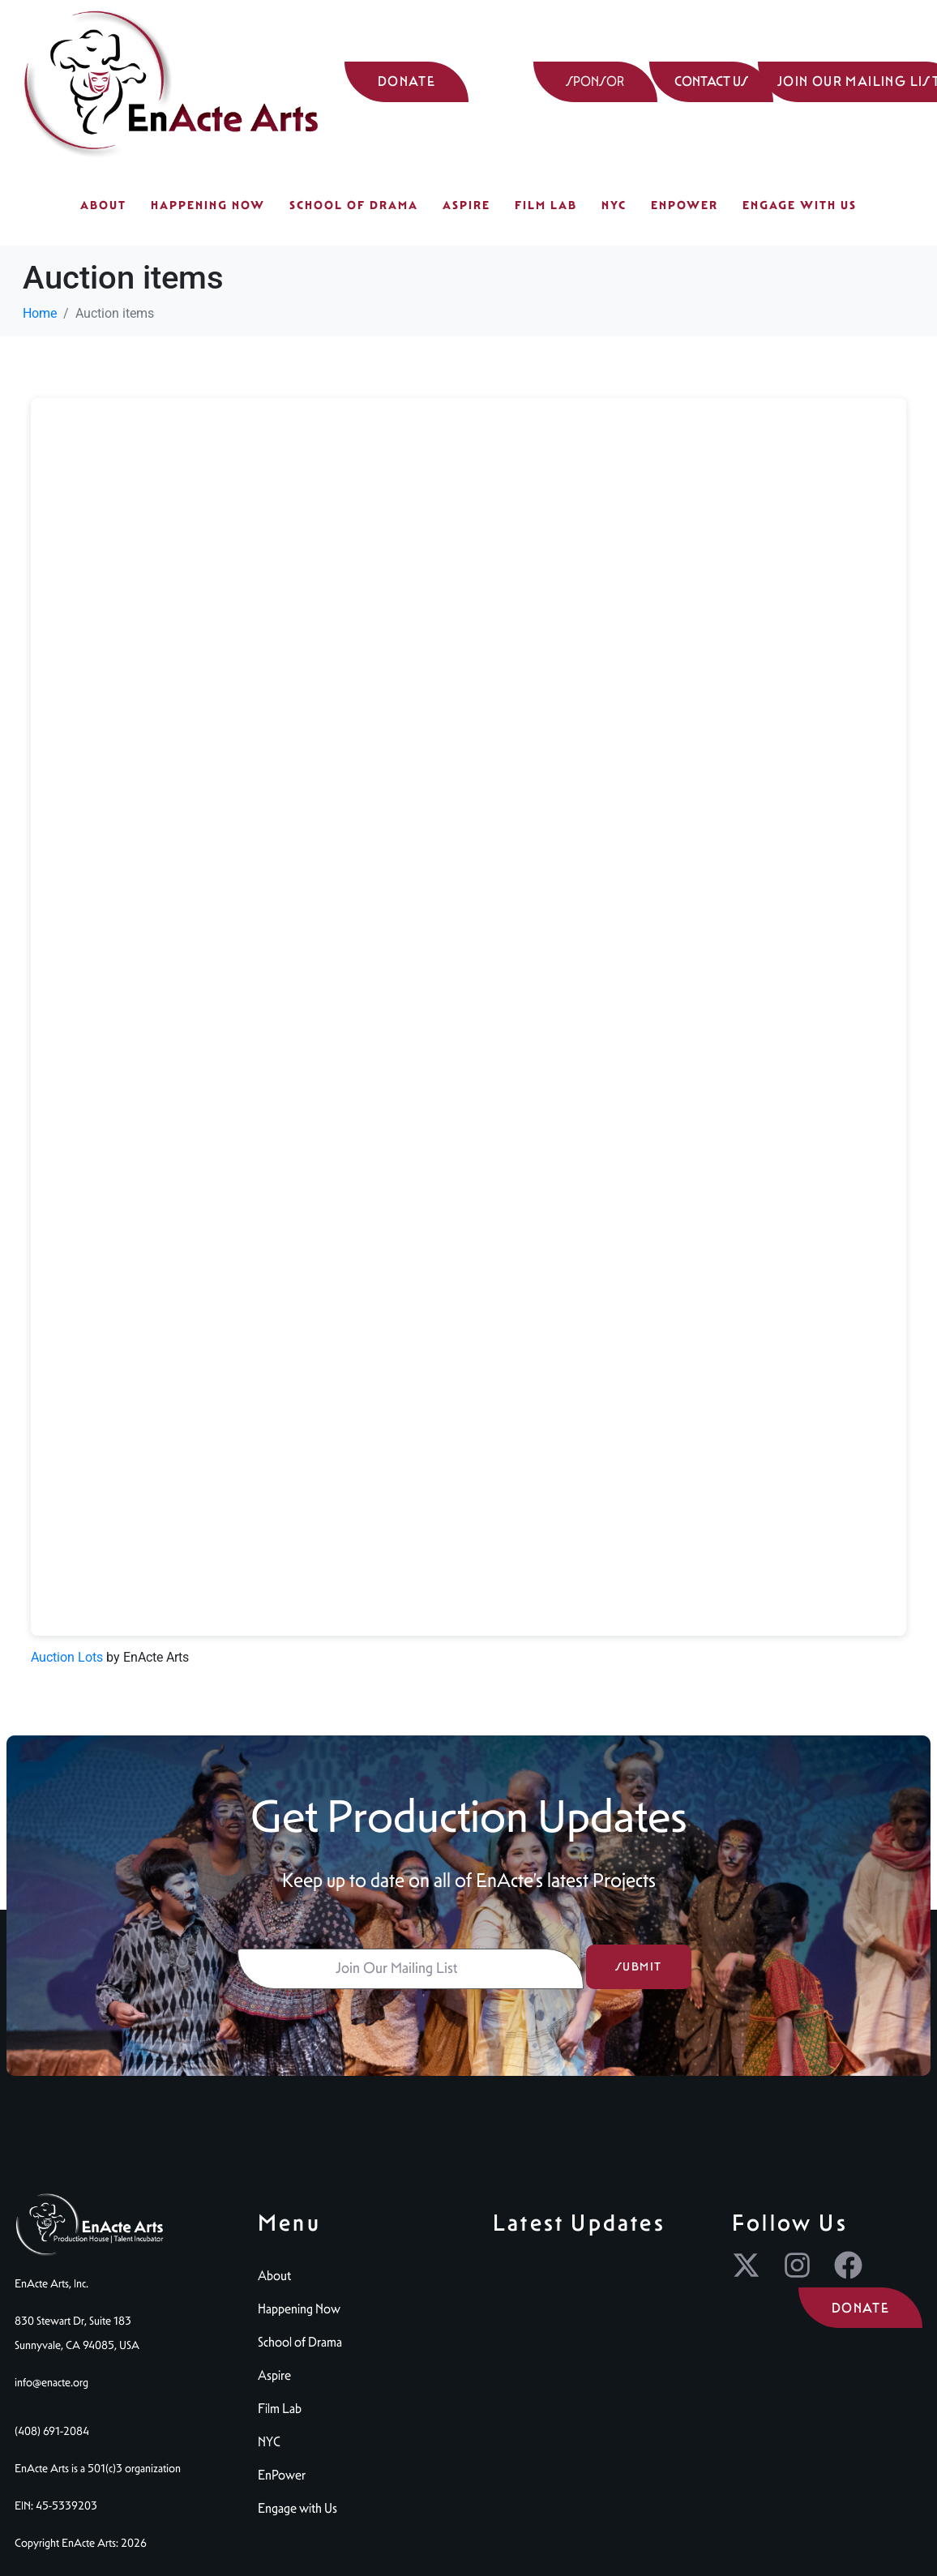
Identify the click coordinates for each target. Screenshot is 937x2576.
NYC (614, 205)
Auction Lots (67, 1657)
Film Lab (546, 205)
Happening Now (208, 205)
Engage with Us (799, 205)
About (103, 205)
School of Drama (353, 205)
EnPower (684, 205)
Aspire (466, 205)
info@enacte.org (51, 2382)
